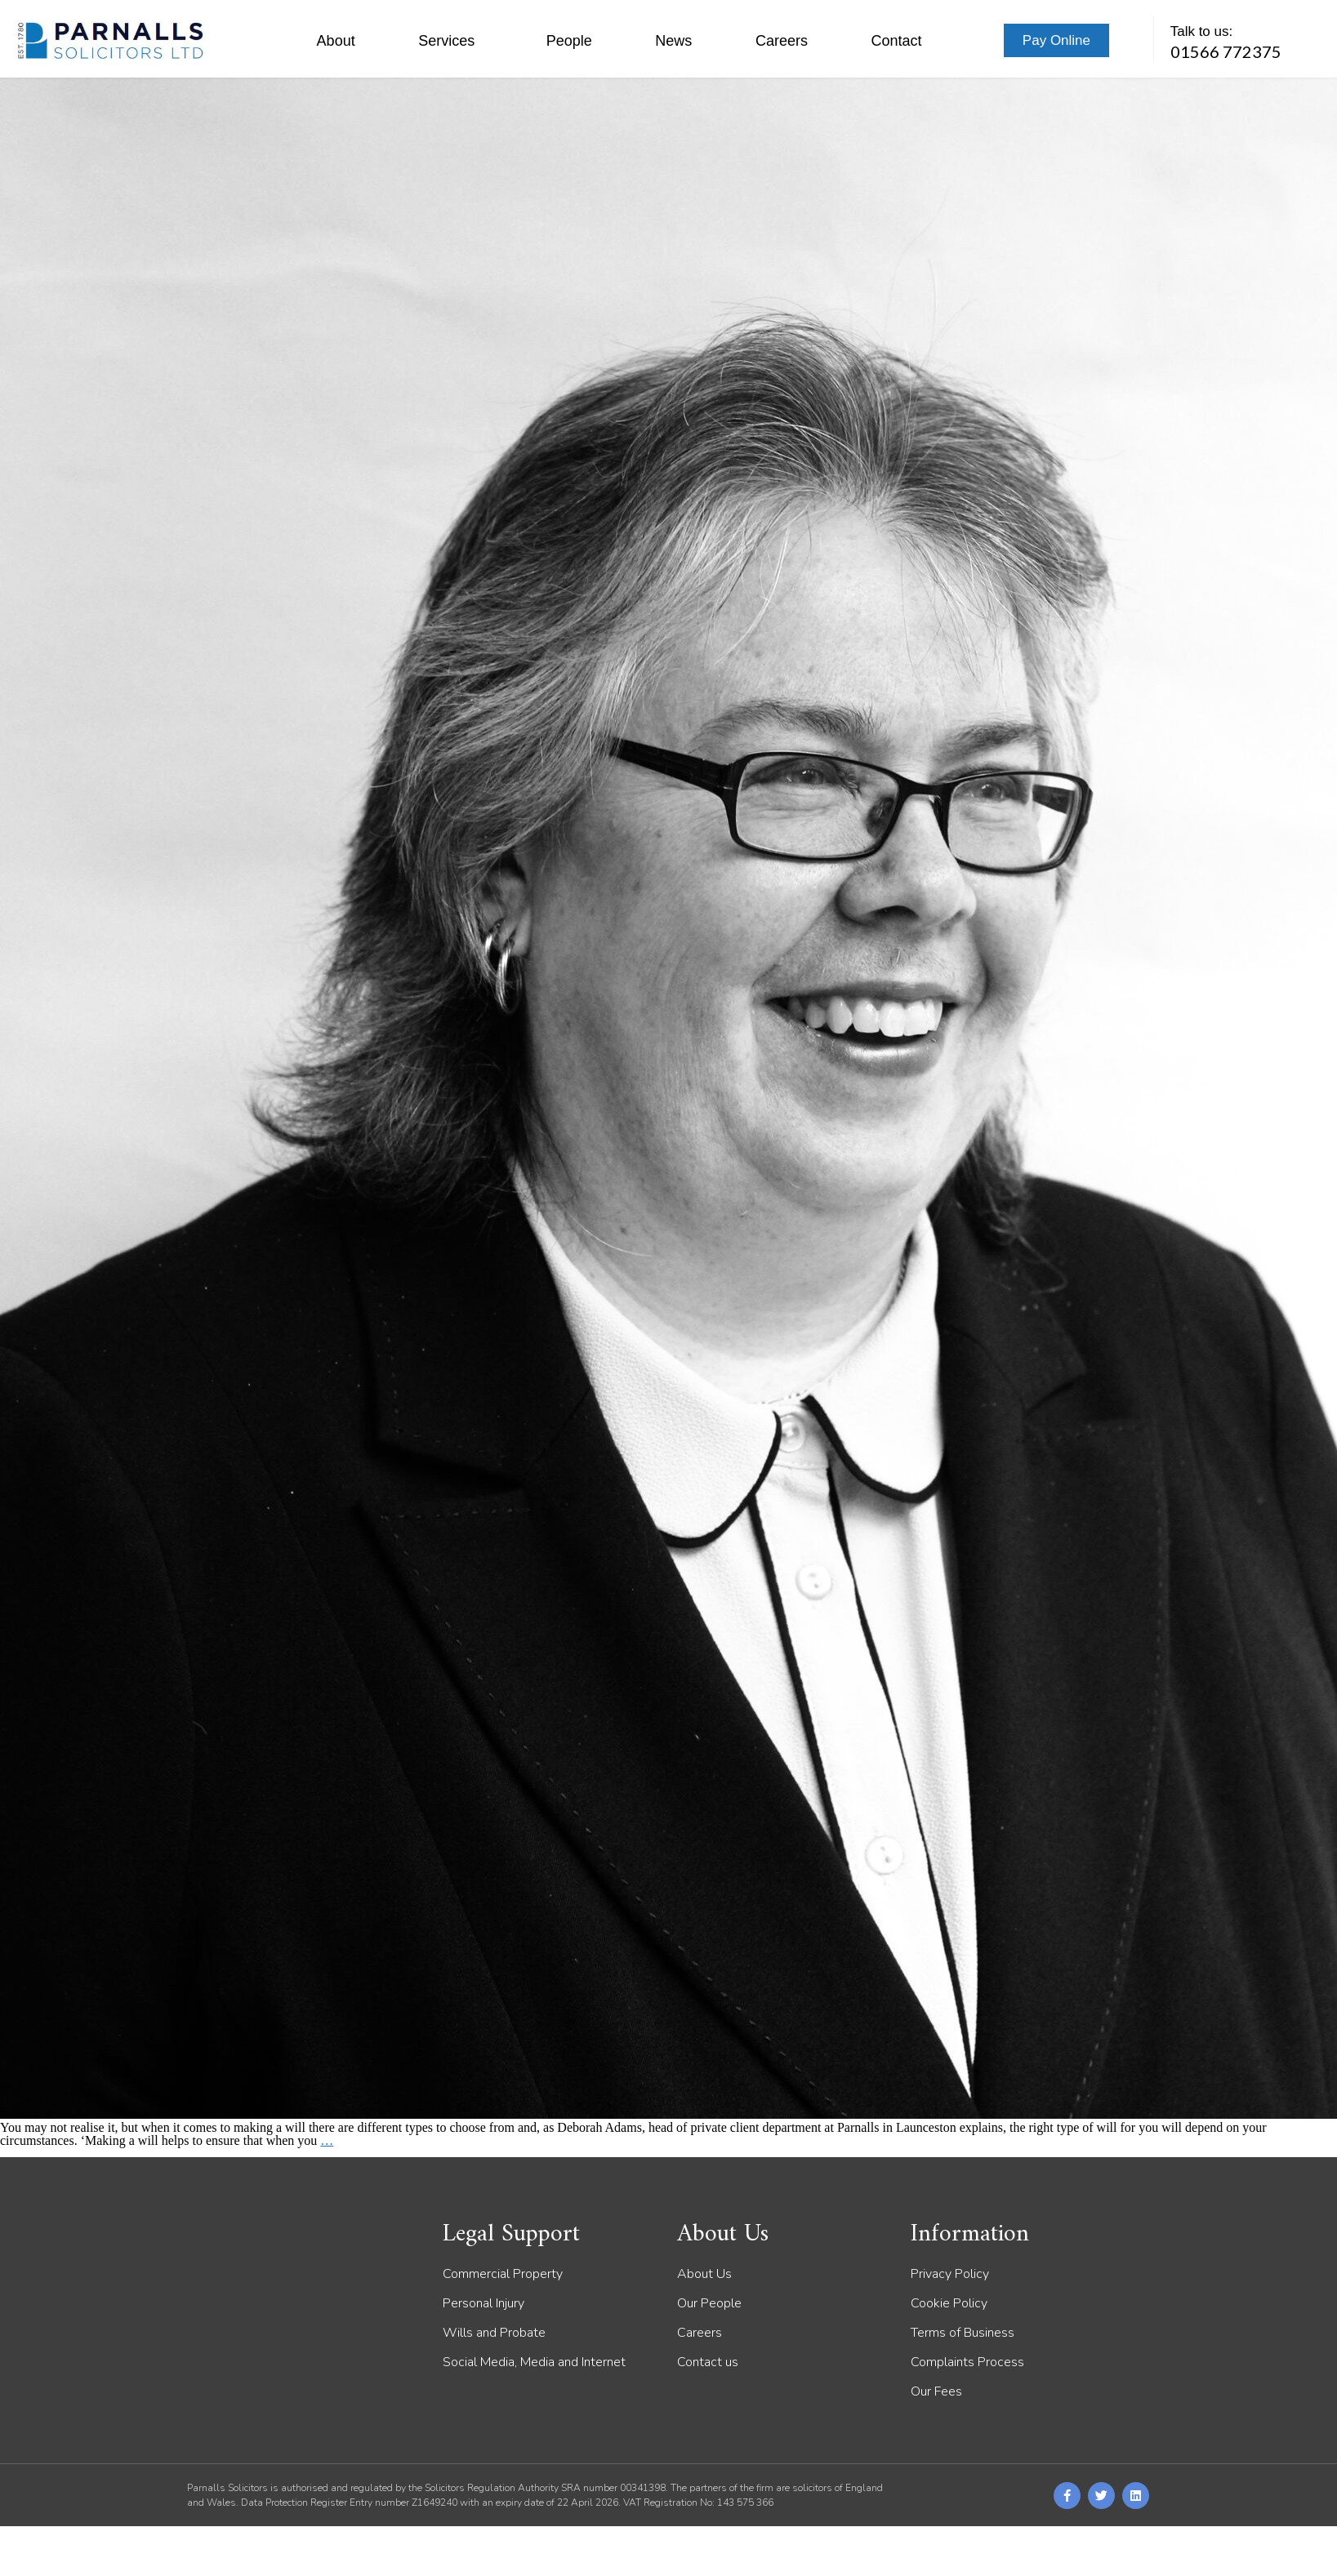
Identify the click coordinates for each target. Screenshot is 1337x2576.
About (336, 41)
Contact (896, 41)
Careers (781, 41)
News (673, 41)
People (569, 41)
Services (450, 41)
